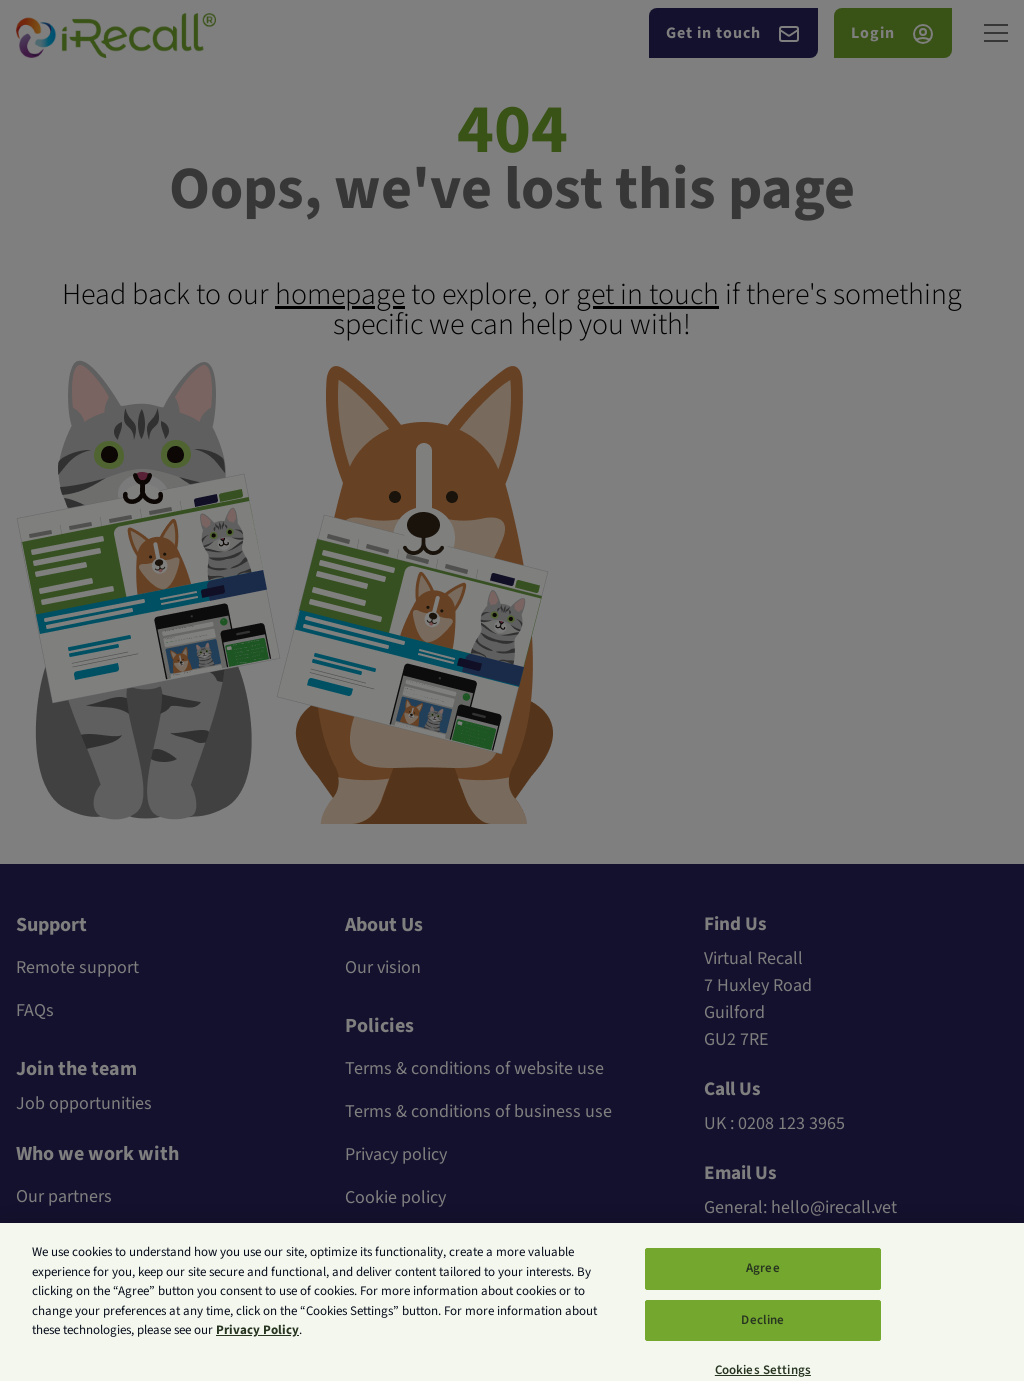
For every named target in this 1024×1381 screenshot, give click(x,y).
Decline (762, 1330)
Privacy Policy (257, 1341)
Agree (763, 1279)
